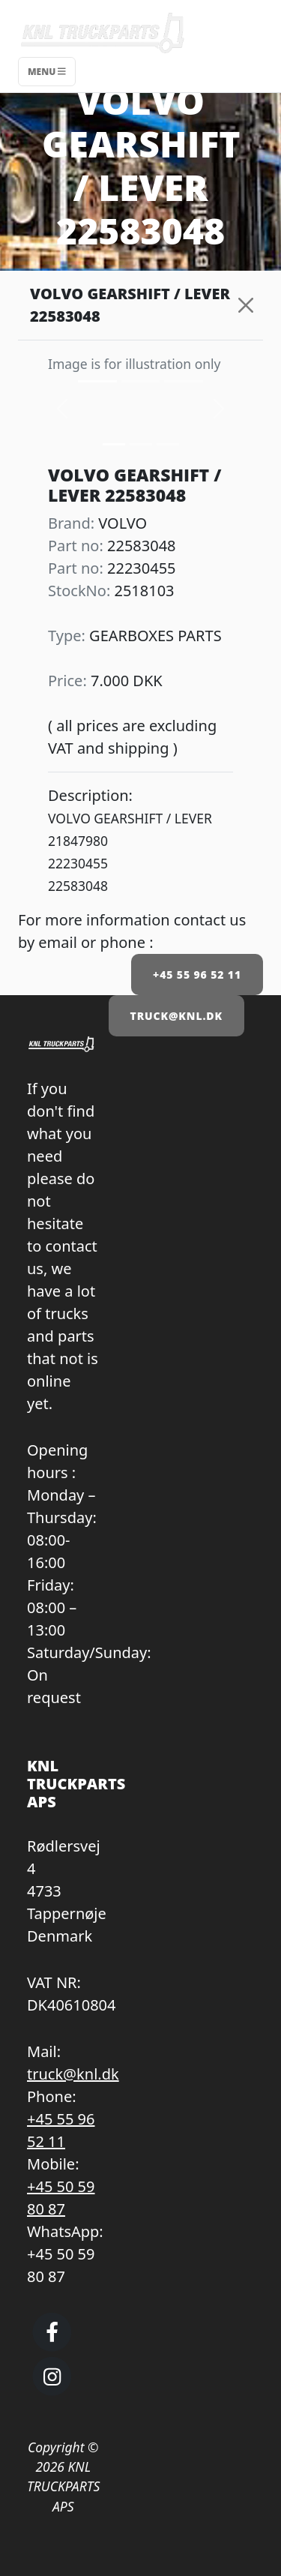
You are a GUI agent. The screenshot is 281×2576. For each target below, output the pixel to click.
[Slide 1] (141, 444)
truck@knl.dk (73, 2074)
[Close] (245, 305)
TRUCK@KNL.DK (176, 1016)
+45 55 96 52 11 (197, 974)
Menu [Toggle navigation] (47, 71)
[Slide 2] (168, 444)
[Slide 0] (114, 444)
